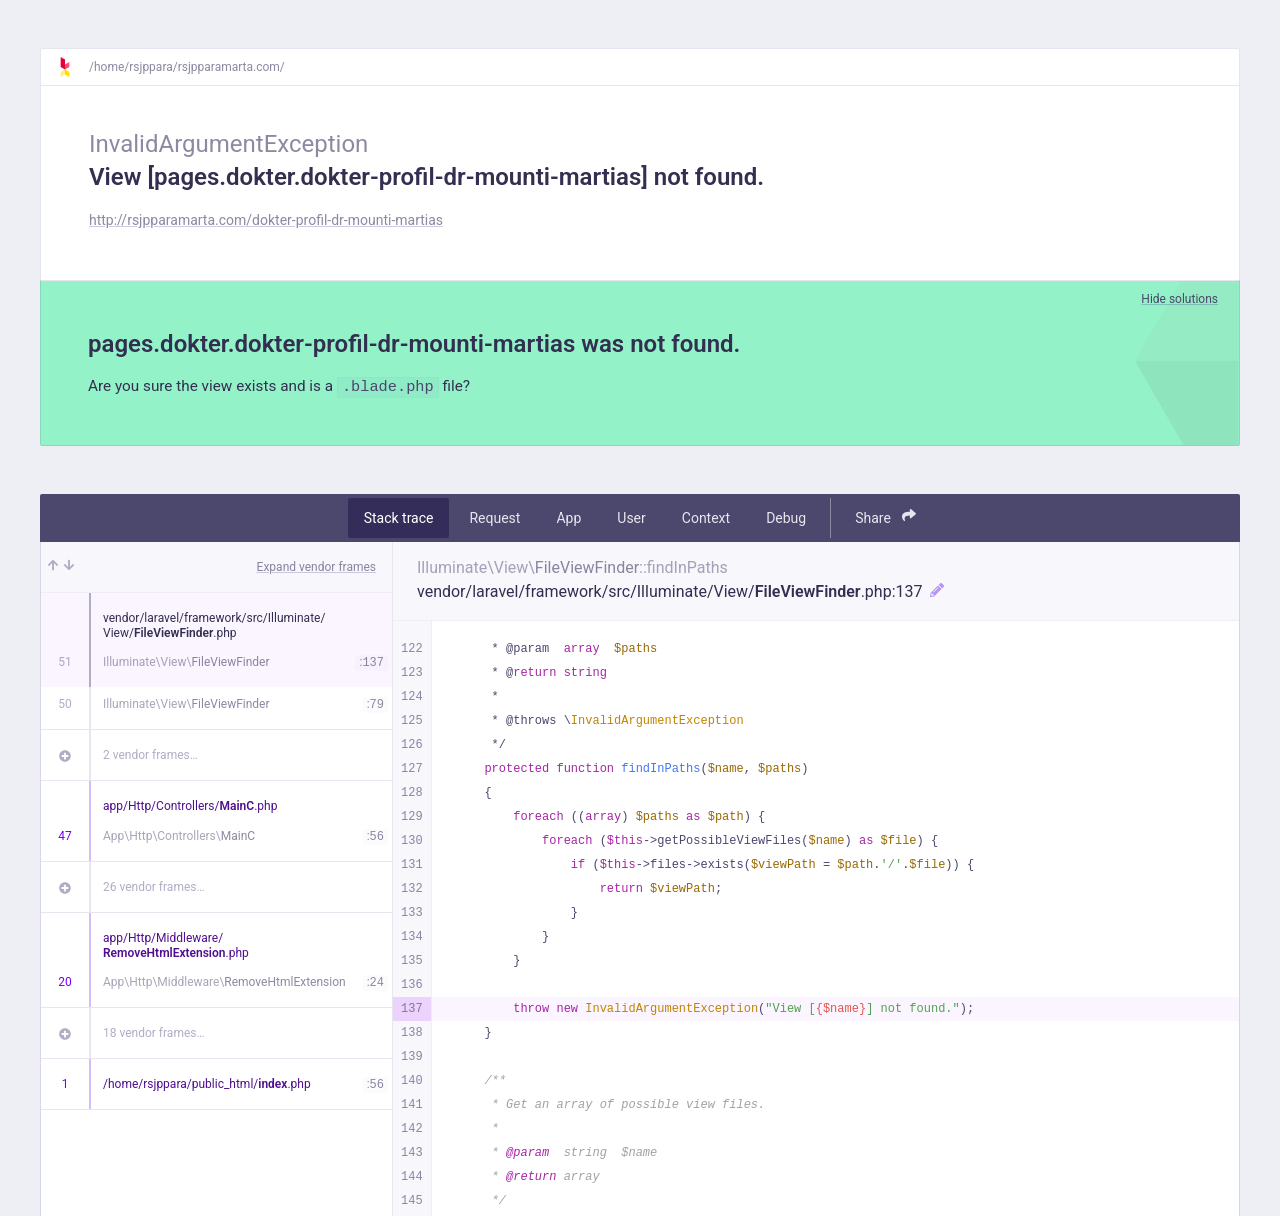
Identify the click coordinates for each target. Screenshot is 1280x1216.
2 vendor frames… (150, 756)
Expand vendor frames (316, 568)
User (631, 519)
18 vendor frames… (153, 1034)
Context (706, 519)
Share (885, 518)
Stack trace (399, 519)
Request (494, 519)
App (568, 519)
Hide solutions (1179, 299)
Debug (786, 519)
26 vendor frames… (153, 888)
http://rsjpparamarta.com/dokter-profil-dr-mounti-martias (266, 220)
